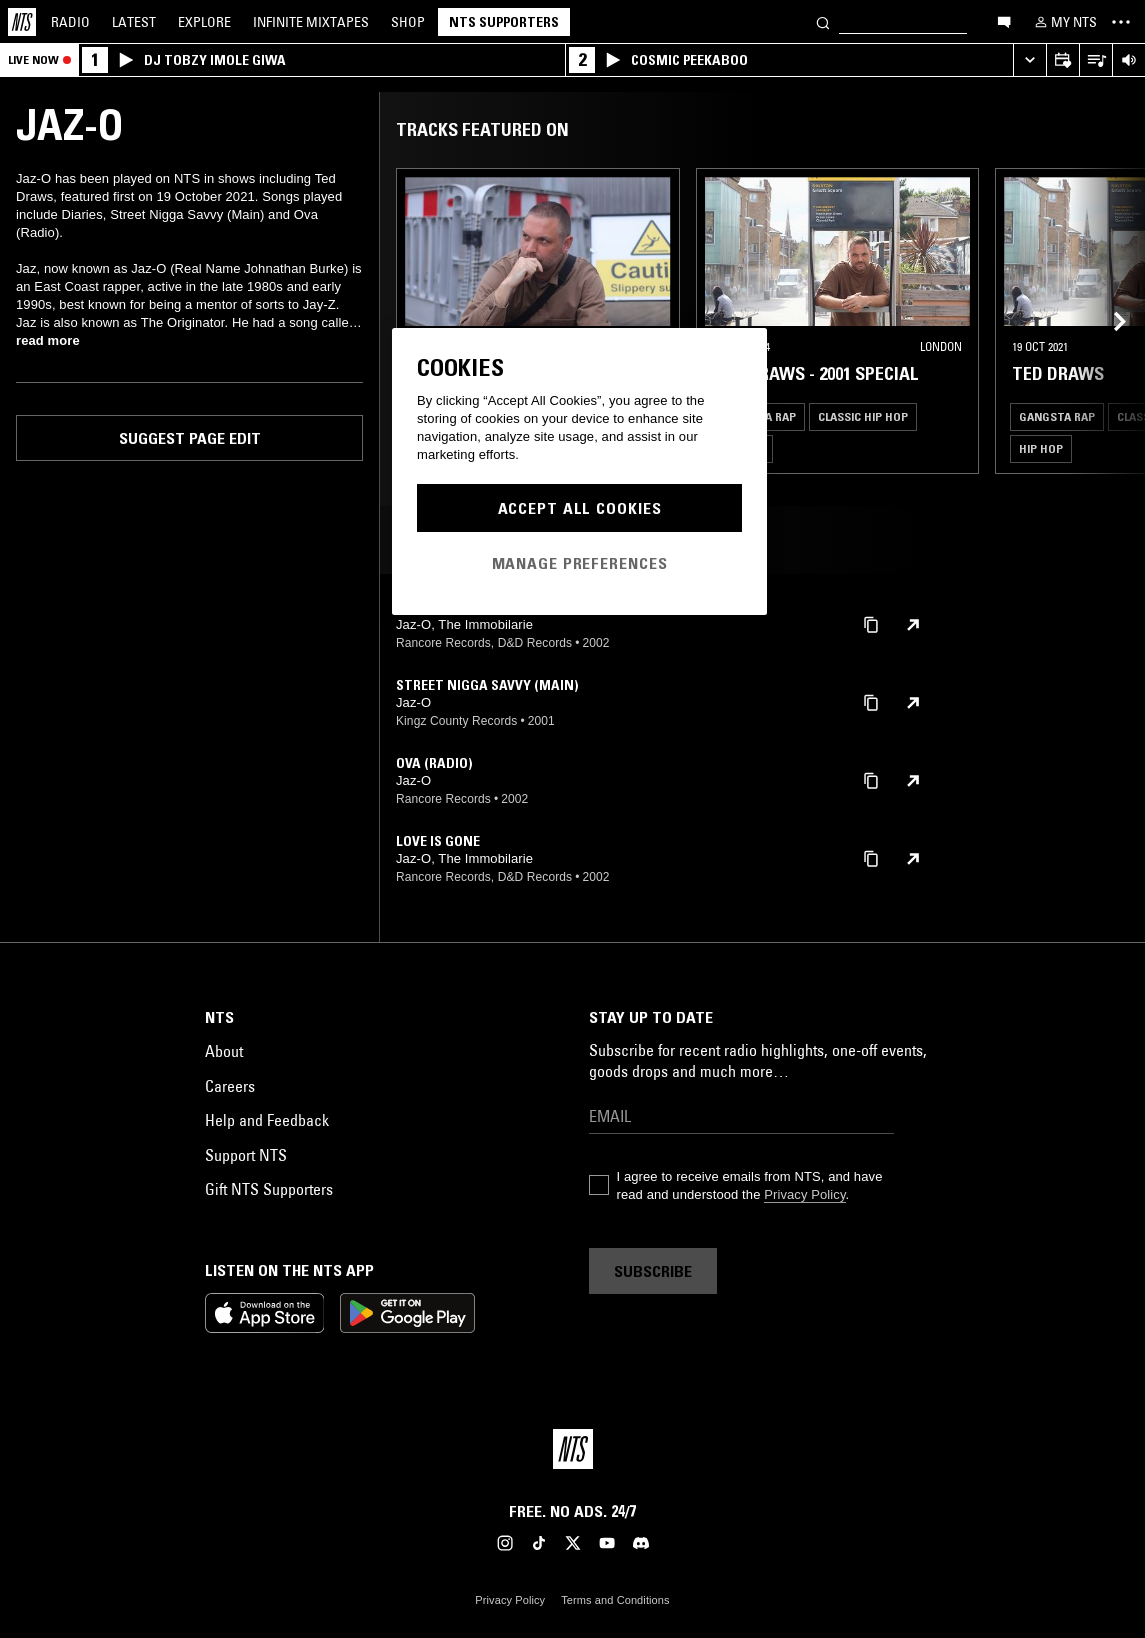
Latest (134, 22)
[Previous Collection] (1107, 321)
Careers (230, 1086)
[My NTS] (1064, 22)
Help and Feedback (267, 1120)
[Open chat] (1004, 21)
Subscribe (653, 1271)
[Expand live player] (1029, 60)
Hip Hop (1041, 448)
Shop (408, 22)
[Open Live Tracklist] (1095, 60)
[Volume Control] (1128, 60)
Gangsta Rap (1057, 416)
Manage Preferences (580, 563)
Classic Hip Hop (863, 416)
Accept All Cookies (580, 508)
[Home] (22, 22)
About (224, 1051)
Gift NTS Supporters (269, 1189)
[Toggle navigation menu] (1121, 22)
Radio (70, 22)
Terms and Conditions (615, 1600)
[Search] (823, 21)
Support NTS (246, 1155)
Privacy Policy (804, 1194)
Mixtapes (311, 22)
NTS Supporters (504, 22)
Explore (204, 22)
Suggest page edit (190, 438)
